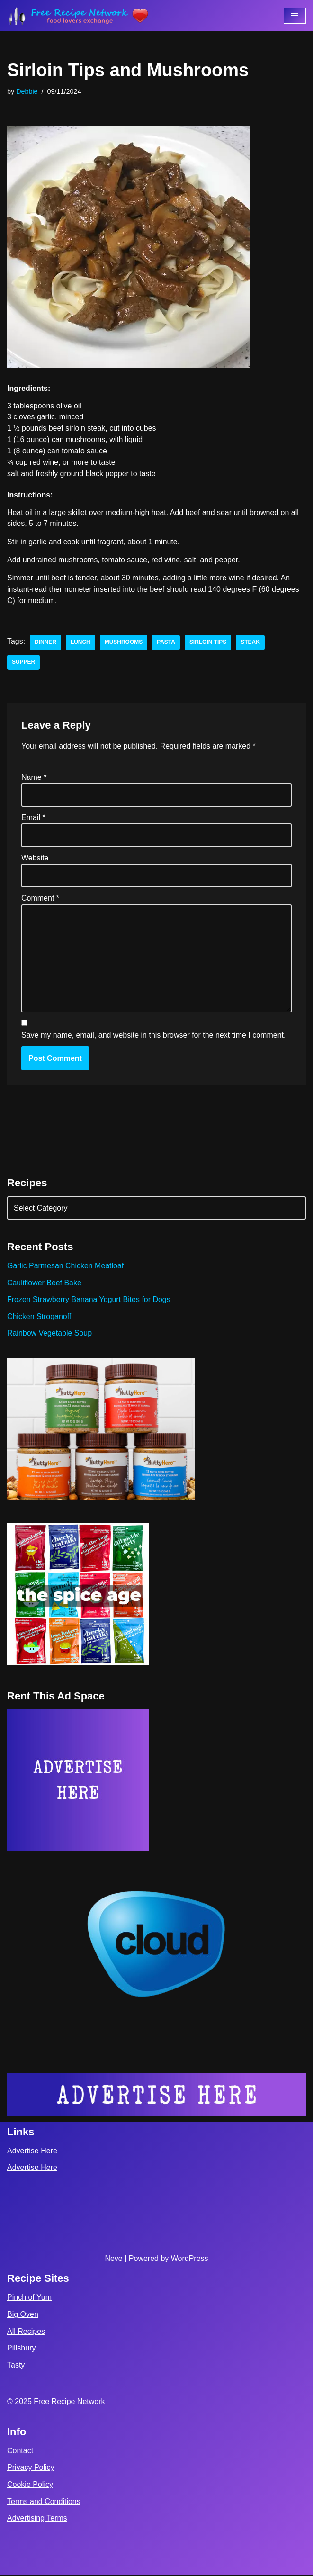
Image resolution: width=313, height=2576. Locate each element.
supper (23, 663)
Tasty (16, 2366)
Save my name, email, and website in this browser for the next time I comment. (153, 1036)
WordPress (189, 2260)
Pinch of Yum (29, 2299)
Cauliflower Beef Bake (44, 1284)
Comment (40, 899)
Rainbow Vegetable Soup (49, 1334)
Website (35, 858)
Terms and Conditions (43, 2503)
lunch (80, 643)
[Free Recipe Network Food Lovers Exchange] (78, 16)
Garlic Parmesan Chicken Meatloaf (65, 1267)
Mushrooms (124, 643)
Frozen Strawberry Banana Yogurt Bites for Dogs (89, 1301)
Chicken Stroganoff (39, 1317)
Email (33, 818)
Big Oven (22, 2316)
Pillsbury (21, 2349)
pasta (166, 643)
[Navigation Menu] (295, 16)
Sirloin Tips (208, 643)
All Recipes (26, 2333)
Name (33, 778)
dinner (45, 643)
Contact (20, 2452)
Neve (113, 2260)
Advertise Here (32, 2152)
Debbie (27, 91)
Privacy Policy (30, 2469)
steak (251, 643)
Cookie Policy (30, 2486)
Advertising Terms (37, 2519)
